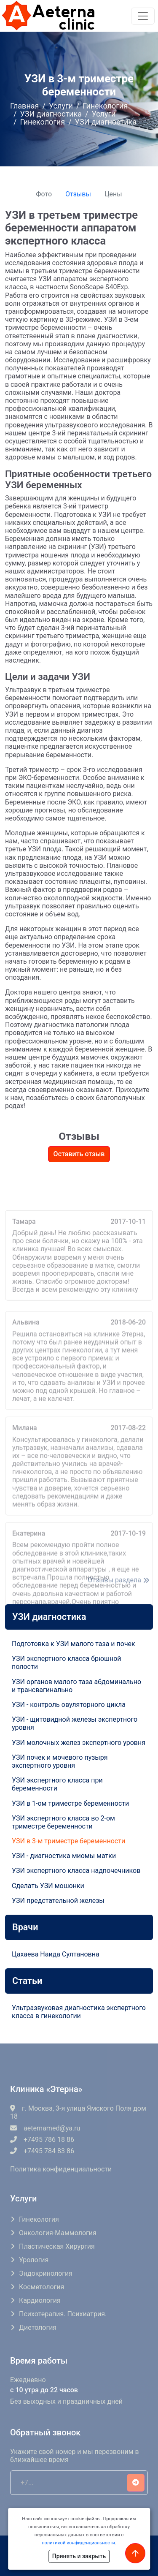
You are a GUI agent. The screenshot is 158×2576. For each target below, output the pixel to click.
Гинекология (105, 105)
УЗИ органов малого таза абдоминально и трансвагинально (76, 1686)
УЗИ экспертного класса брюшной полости (66, 1663)
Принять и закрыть (79, 2556)
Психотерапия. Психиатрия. (63, 2314)
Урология (33, 2260)
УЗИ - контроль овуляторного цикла (69, 1705)
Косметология (41, 2287)
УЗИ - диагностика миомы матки (64, 1856)
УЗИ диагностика (51, 113)
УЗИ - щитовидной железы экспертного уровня (74, 1723)
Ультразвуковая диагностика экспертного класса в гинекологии (79, 2012)
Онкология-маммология (57, 2233)
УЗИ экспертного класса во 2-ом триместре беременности (63, 1822)
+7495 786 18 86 (42, 2140)
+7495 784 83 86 (42, 2151)
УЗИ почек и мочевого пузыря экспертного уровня (60, 1761)
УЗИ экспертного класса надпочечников (76, 1871)
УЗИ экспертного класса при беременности (57, 1784)
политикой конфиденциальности (78, 2543)
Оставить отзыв (79, 1154)
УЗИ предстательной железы (58, 1901)
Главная (24, 105)
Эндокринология (45, 2273)
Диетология (37, 2327)
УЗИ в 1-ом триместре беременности (70, 1803)
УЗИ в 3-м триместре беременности (68, 1841)
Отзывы (78, 194)
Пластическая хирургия (57, 2246)
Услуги (61, 105)
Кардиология (40, 2300)
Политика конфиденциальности (61, 2169)
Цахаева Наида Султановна (55, 1954)
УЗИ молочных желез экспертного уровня (78, 1743)
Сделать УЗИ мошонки (48, 1886)
